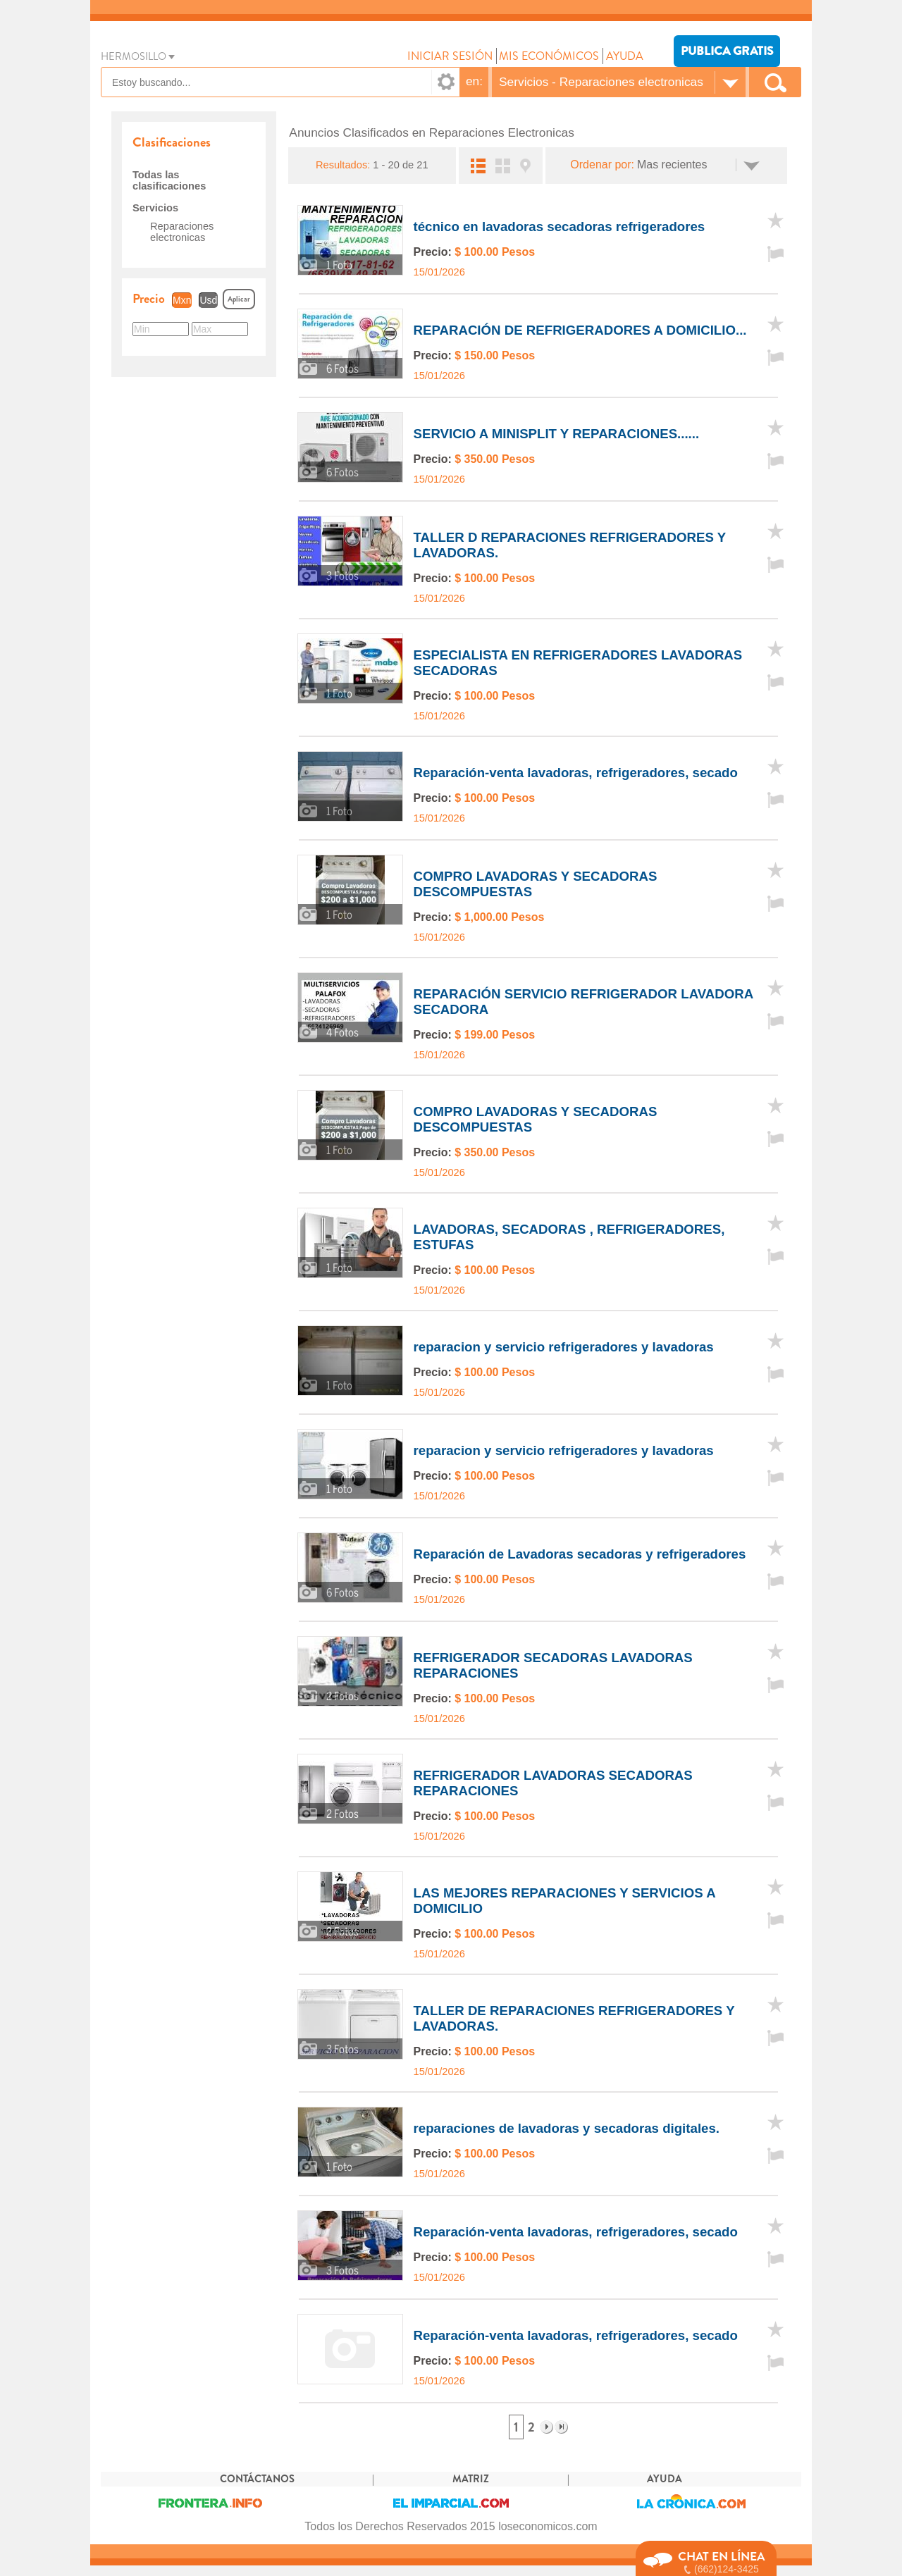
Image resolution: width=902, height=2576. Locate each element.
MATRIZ (470, 2489)
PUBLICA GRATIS (727, 51)
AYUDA (624, 56)
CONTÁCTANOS (257, 2489)
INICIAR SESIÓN (450, 56)
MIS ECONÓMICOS (549, 56)
